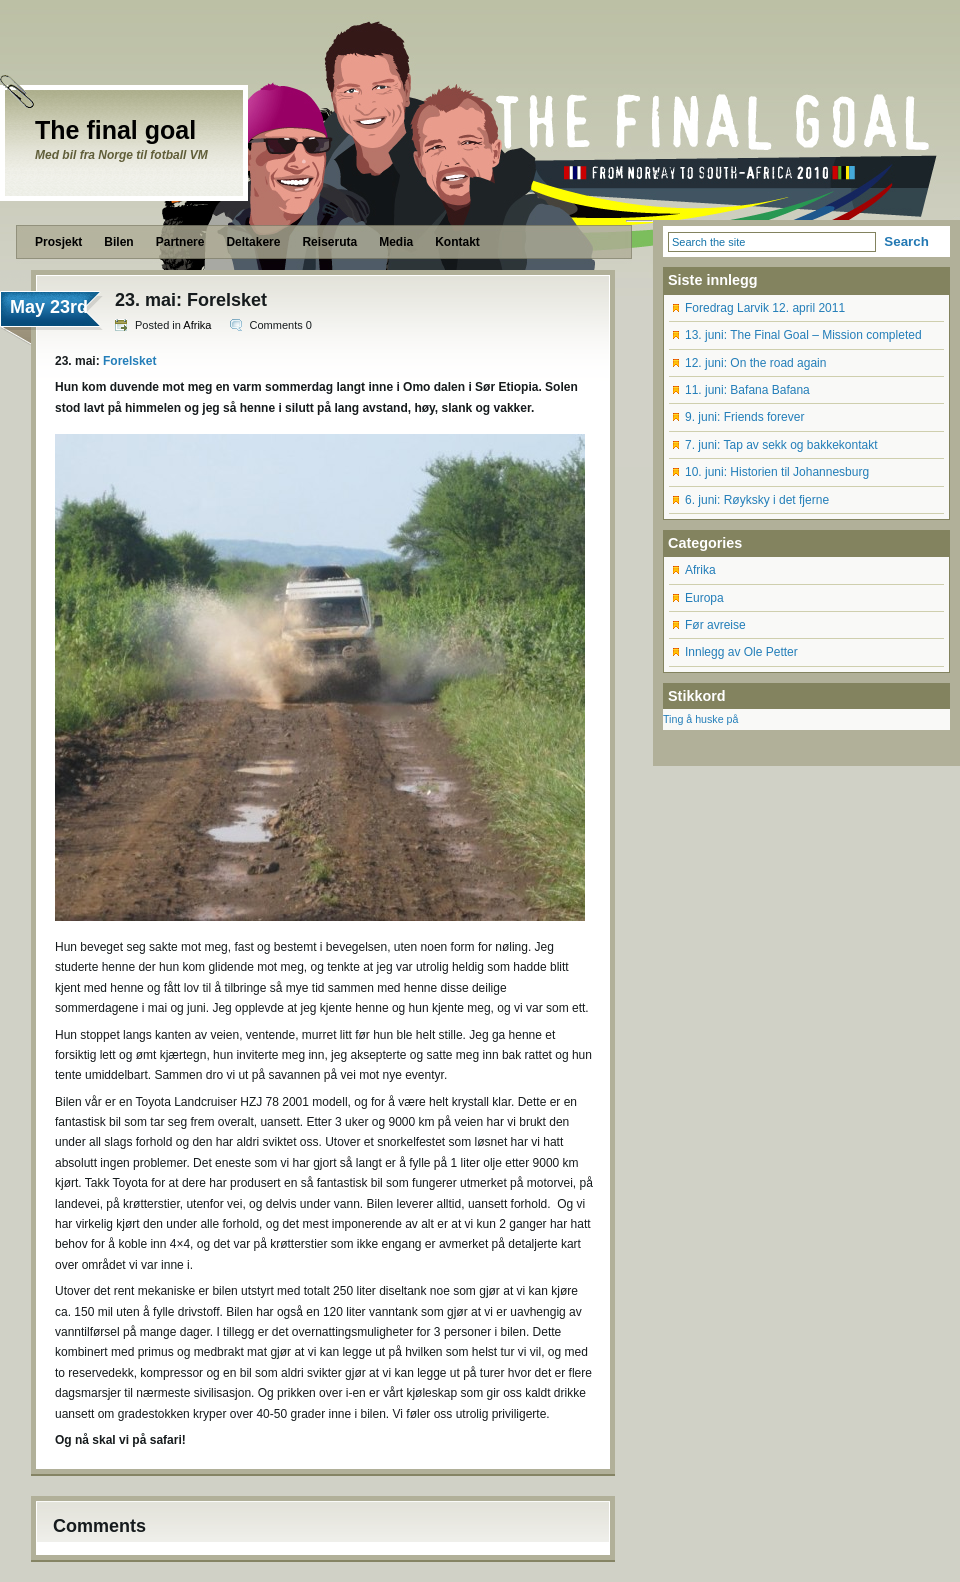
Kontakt (457, 242)
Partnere (180, 242)
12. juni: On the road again (755, 363)
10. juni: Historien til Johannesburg (777, 472)
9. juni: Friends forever (744, 417)
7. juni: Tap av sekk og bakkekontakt (781, 445)
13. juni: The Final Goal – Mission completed (803, 335)
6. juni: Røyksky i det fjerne (757, 500)
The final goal (115, 130)
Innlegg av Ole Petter (741, 652)
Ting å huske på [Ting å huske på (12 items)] (700, 719)
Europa (704, 598)
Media (396, 242)
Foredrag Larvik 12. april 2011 (765, 308)
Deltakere (253, 242)
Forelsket (129, 361)
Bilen (118, 242)
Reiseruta (329, 242)
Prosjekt (58, 242)
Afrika (197, 325)
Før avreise (715, 625)
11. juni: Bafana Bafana (747, 390)
